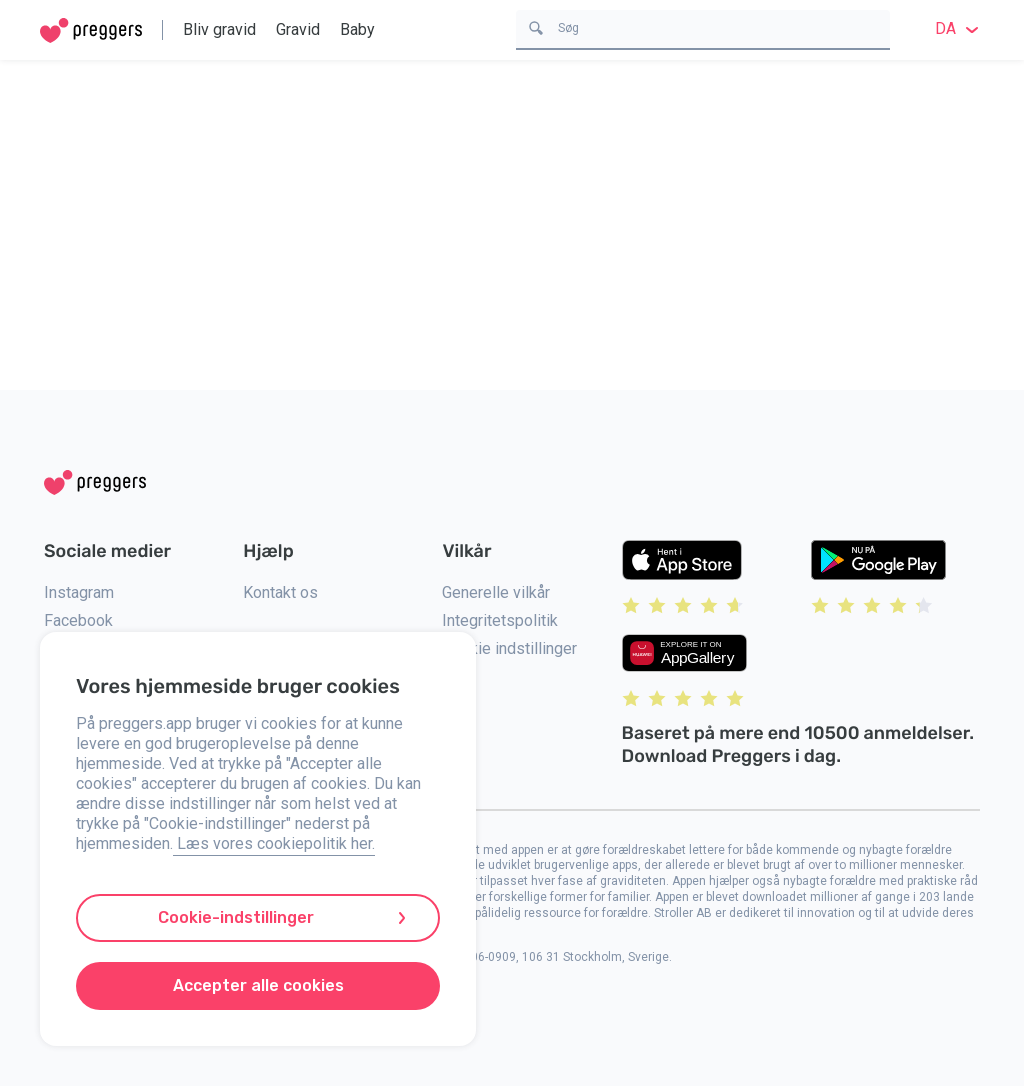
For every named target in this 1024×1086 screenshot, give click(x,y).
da (959, 28)
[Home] (91, 30)
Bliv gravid (219, 29)
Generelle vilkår (496, 592)
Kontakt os (280, 592)
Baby (357, 29)
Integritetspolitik (500, 620)
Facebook (78, 620)
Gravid (298, 29)
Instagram (79, 592)
